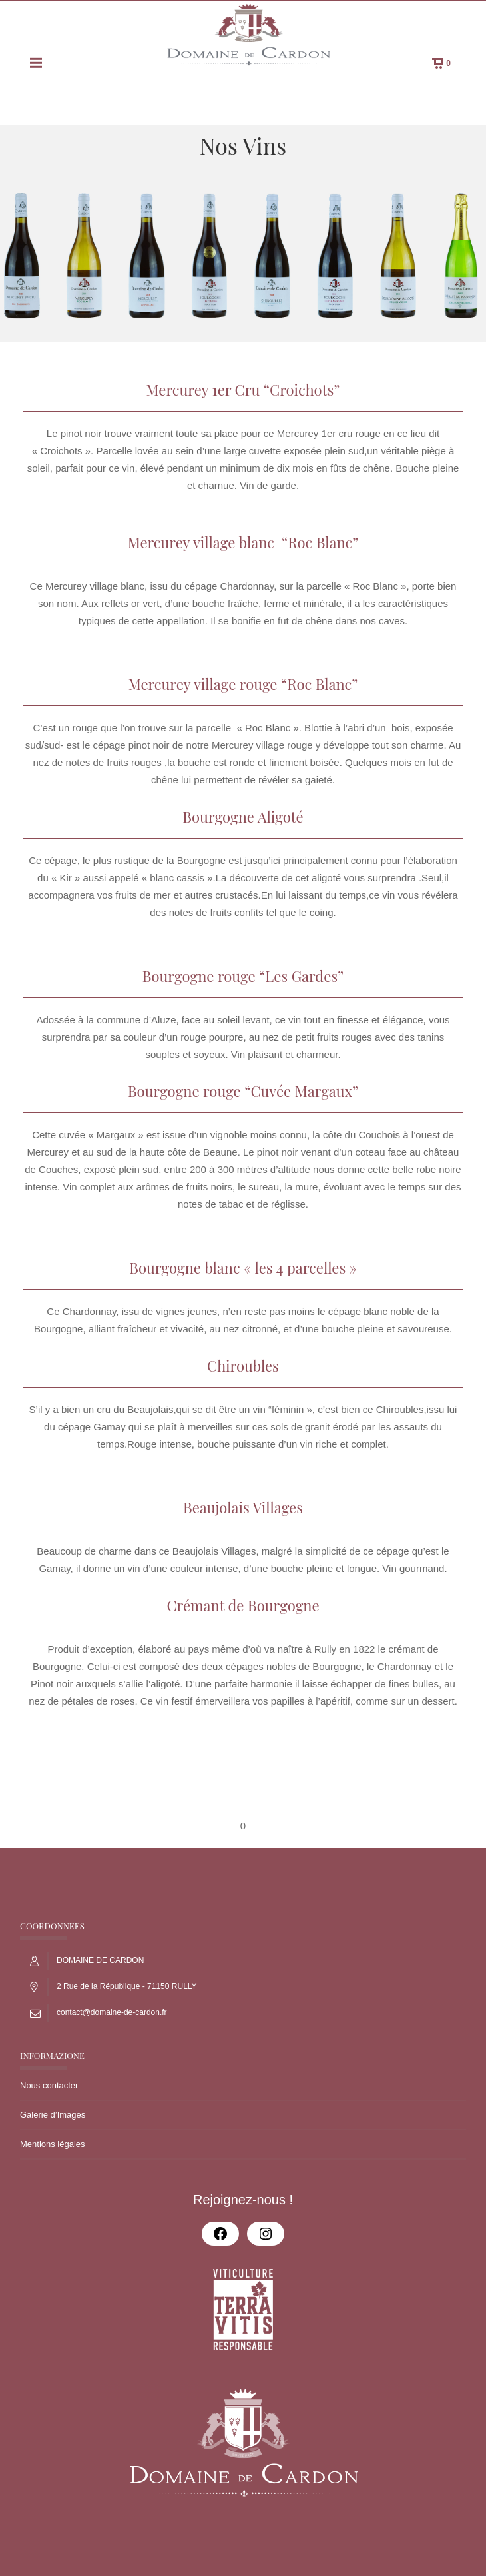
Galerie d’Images (52, 2115)
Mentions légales (52, 2144)
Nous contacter (49, 2085)
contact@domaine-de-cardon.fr (112, 2012)
